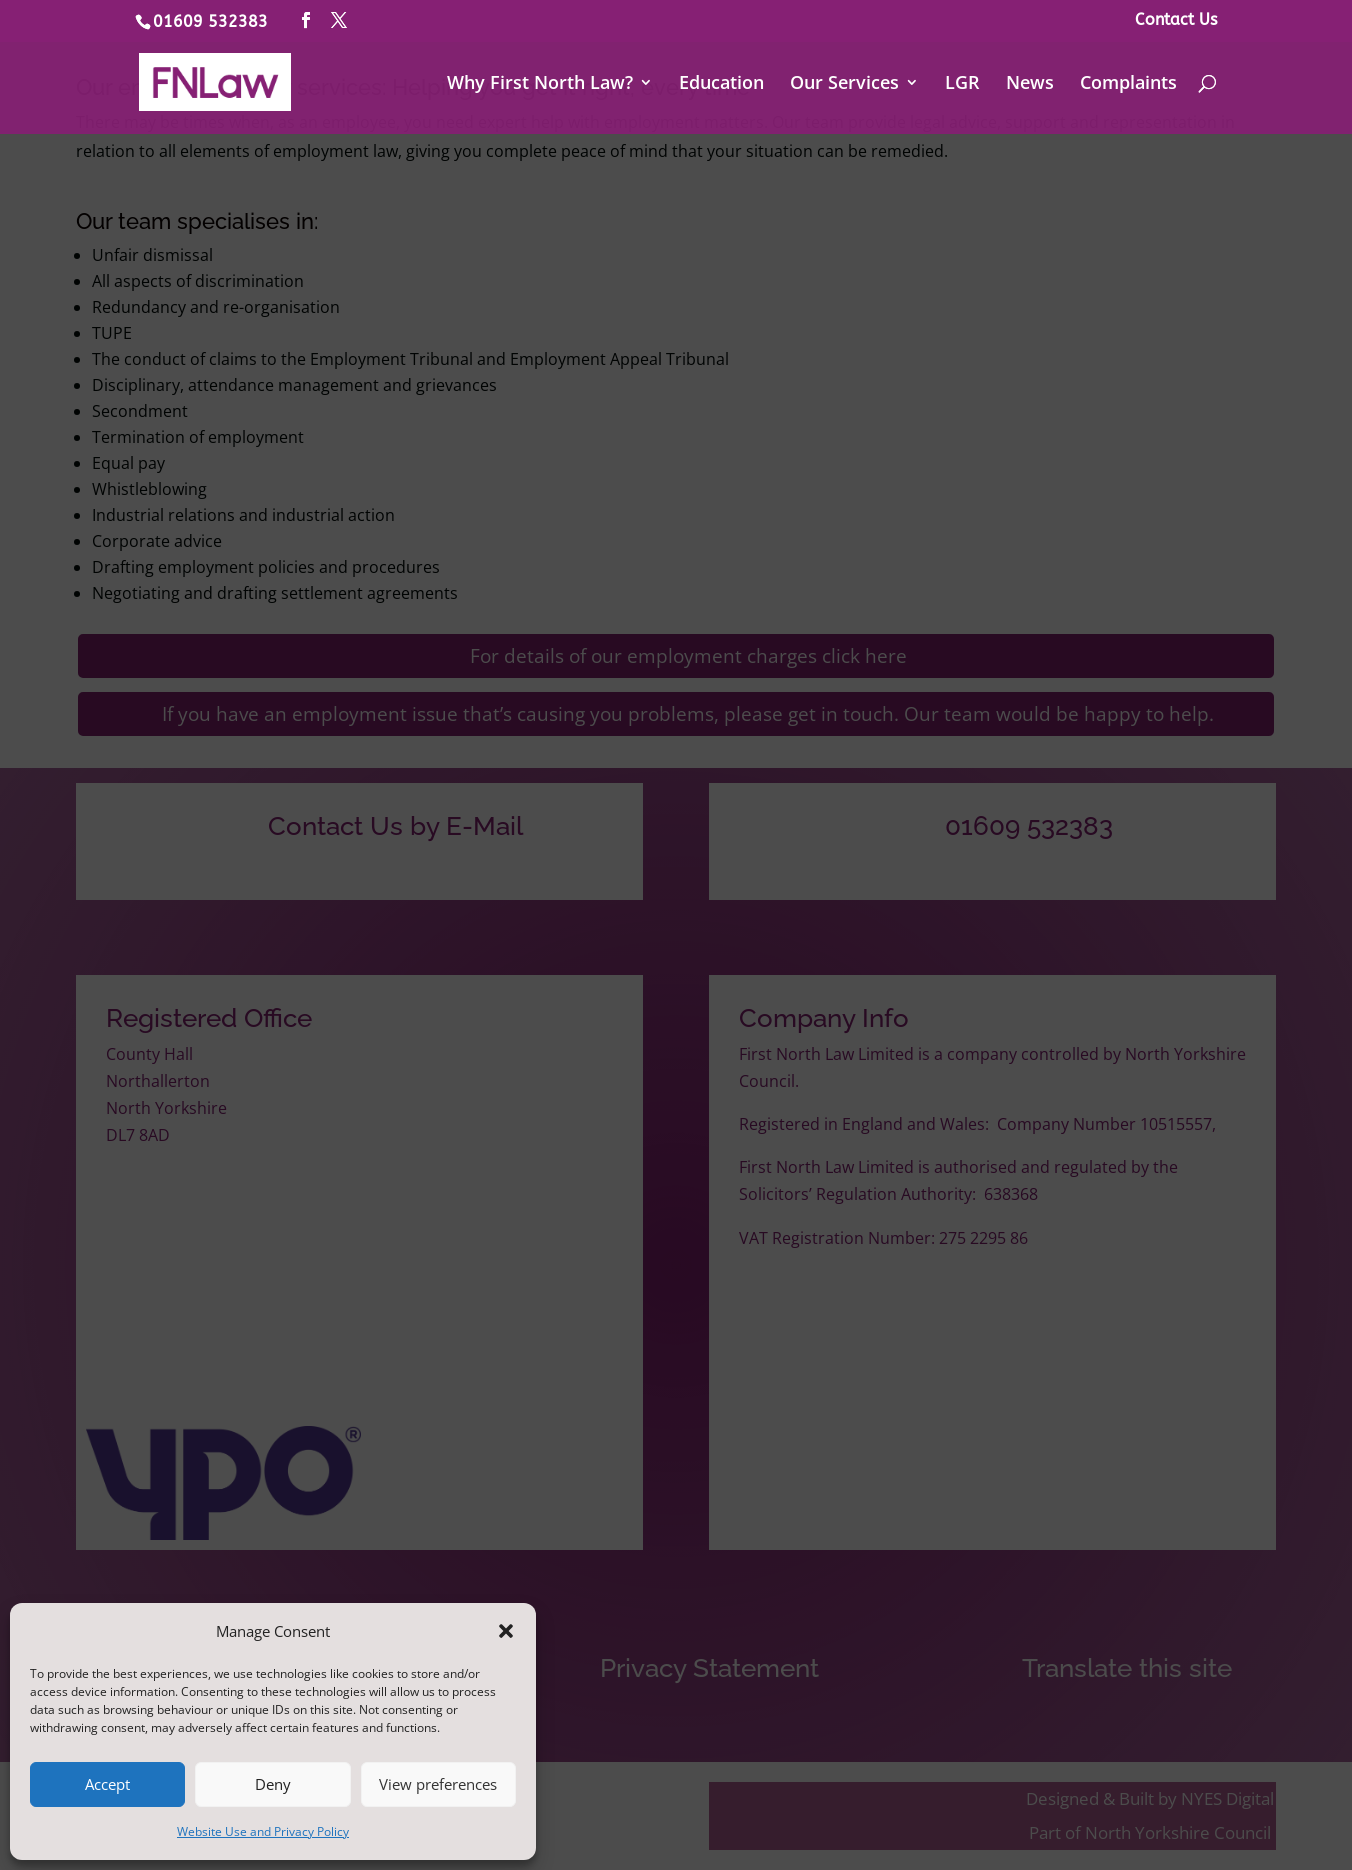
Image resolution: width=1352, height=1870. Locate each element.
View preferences (438, 1784)
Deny (273, 1784)
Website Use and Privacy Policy (263, 1831)
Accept (107, 1784)
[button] (506, 1631)
